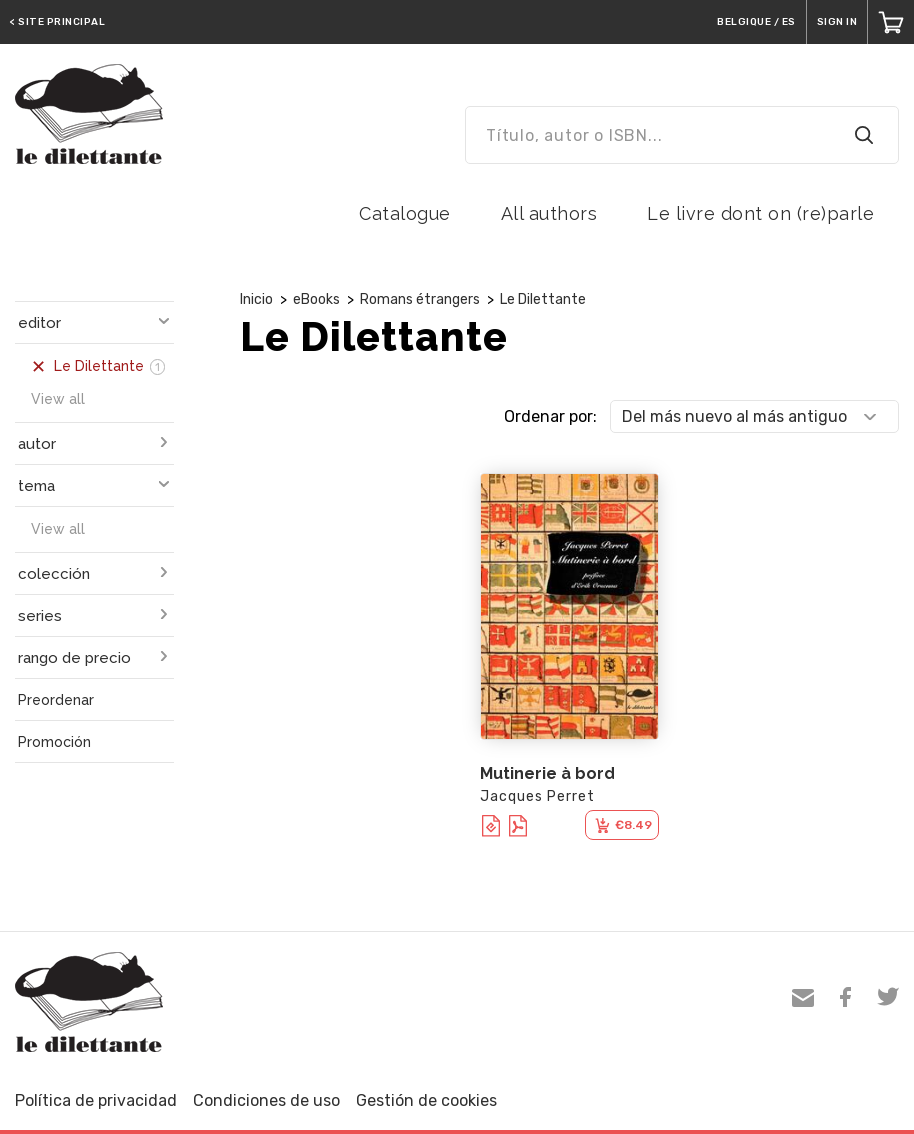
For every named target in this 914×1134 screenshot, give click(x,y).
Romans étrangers (420, 299)
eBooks (316, 299)
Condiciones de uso (266, 1100)
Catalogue (405, 213)
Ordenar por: (550, 416)
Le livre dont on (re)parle (760, 213)
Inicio (256, 299)
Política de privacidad (96, 1100)
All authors (549, 213)
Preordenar (56, 700)
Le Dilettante (543, 299)
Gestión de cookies (426, 1100)
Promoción (54, 742)
